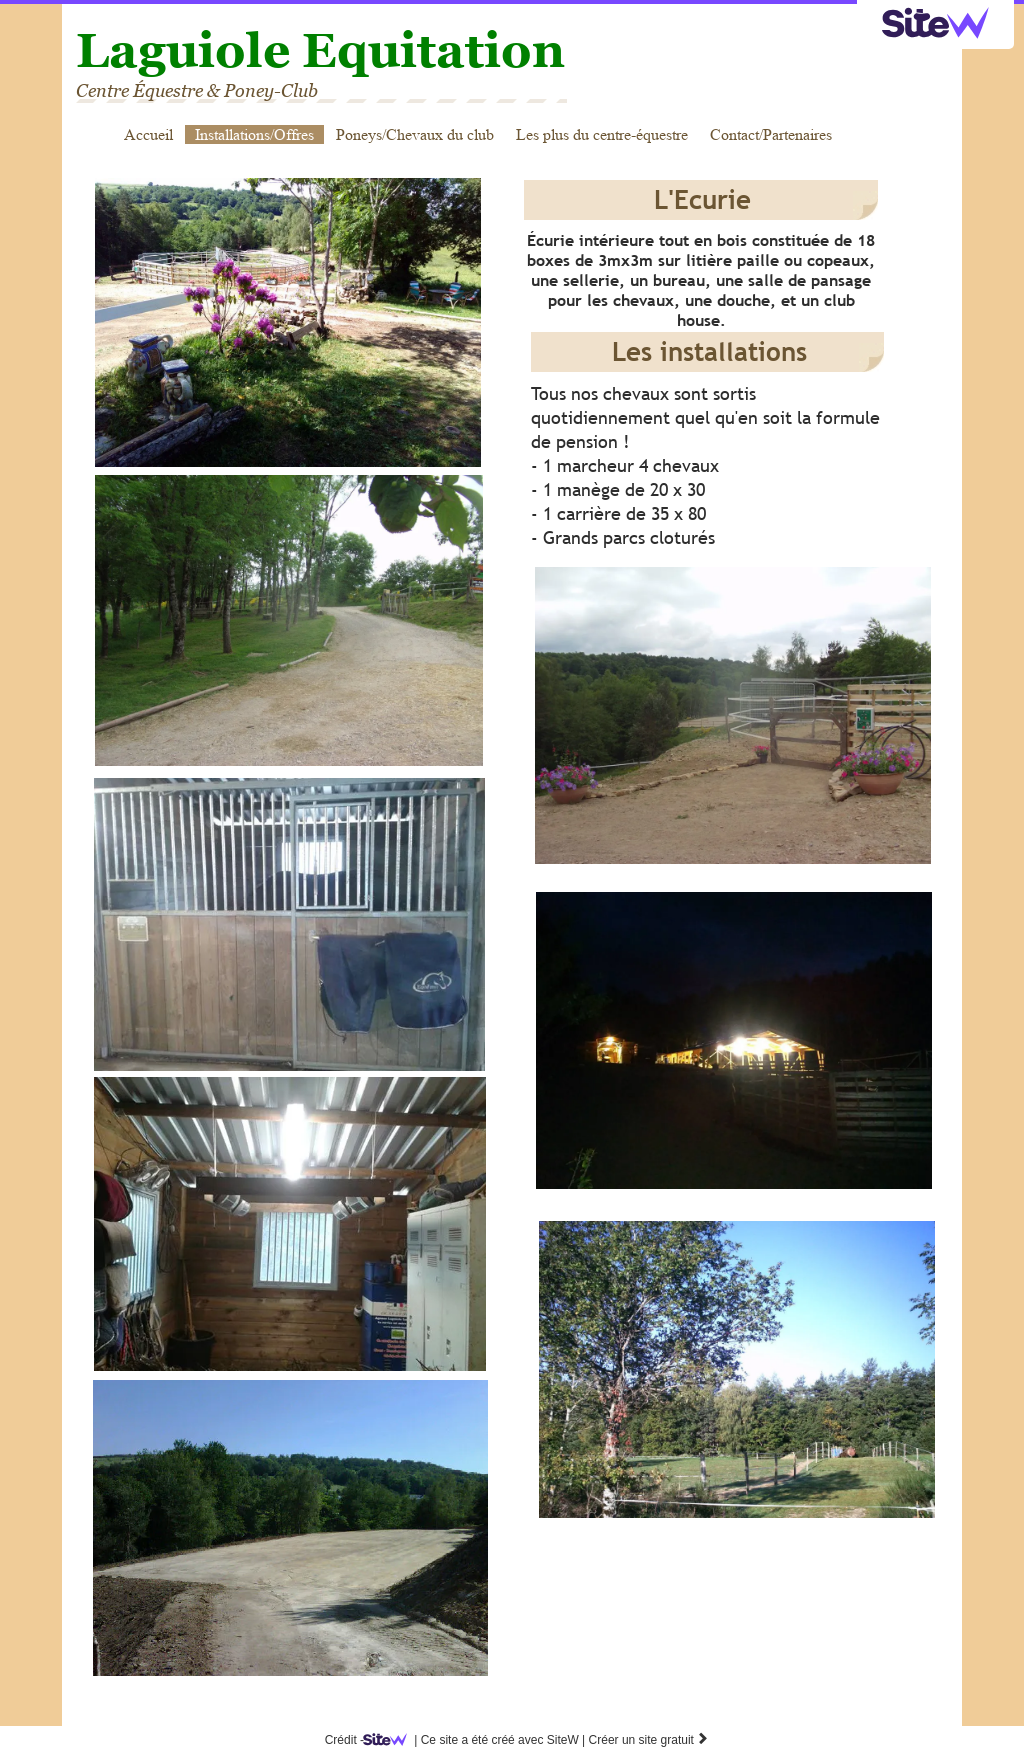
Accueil (148, 134)
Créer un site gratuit (649, 1740)
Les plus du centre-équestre (602, 134)
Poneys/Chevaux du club (415, 134)
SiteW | (477, 1740)
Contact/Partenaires (771, 134)
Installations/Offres (254, 134)
